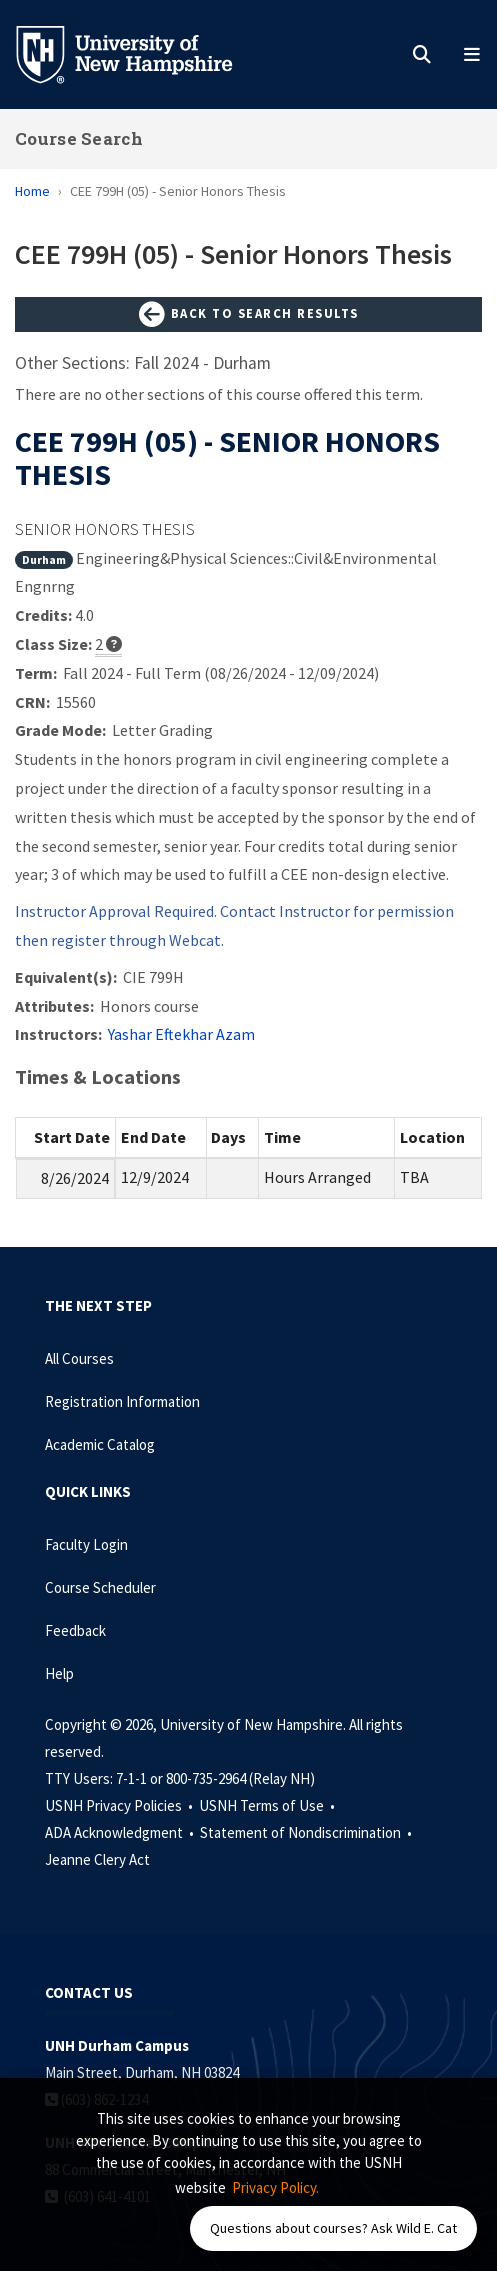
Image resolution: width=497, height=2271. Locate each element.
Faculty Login (86, 1544)
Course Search (79, 138)
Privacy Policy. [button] (275, 2187)
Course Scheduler (100, 1587)
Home (32, 191)
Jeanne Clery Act (97, 1859)
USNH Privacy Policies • (120, 1805)
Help (59, 1673)
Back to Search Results (249, 315)
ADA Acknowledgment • (121, 1832)
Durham (44, 559)
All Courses (79, 1358)
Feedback (75, 1630)
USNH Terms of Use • (268, 1805)
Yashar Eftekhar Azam (181, 1034)
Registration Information (122, 1401)
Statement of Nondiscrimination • (307, 1832)
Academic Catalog (100, 1444)
